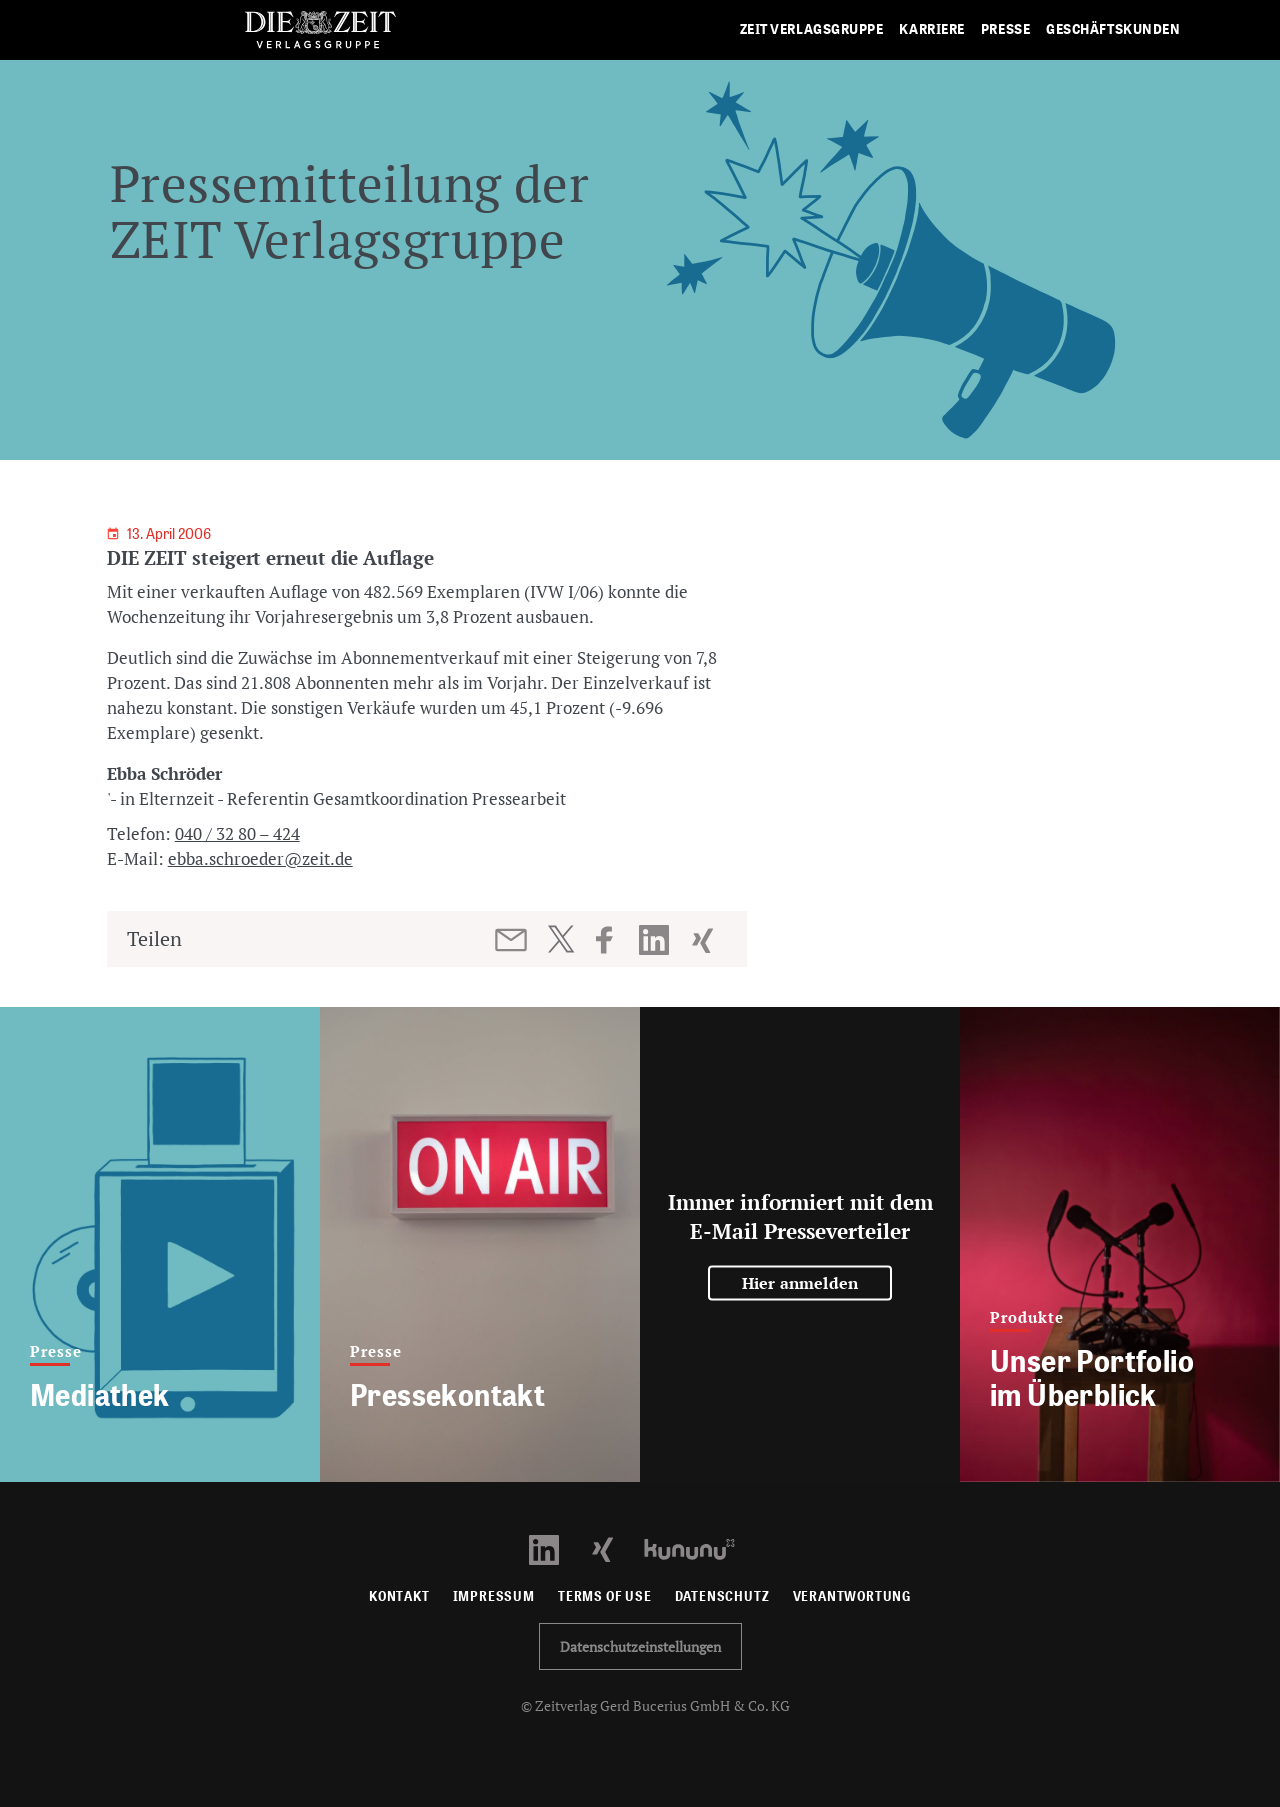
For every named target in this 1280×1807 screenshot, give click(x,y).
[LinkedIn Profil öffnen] (555, 1547)
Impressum (494, 1596)
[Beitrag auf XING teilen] (704, 940)
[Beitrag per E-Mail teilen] (512, 940)
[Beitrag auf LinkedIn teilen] (656, 940)
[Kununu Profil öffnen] (699, 1547)
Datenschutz (722, 1596)
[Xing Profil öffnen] (614, 1547)
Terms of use (605, 1596)
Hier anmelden (800, 1283)
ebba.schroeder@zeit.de (260, 858)
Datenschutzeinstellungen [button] (640, 1646)
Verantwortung (852, 1596)
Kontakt (399, 1596)
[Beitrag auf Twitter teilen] (560, 939)
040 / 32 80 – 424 (237, 833)
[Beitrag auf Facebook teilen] (613, 940)
